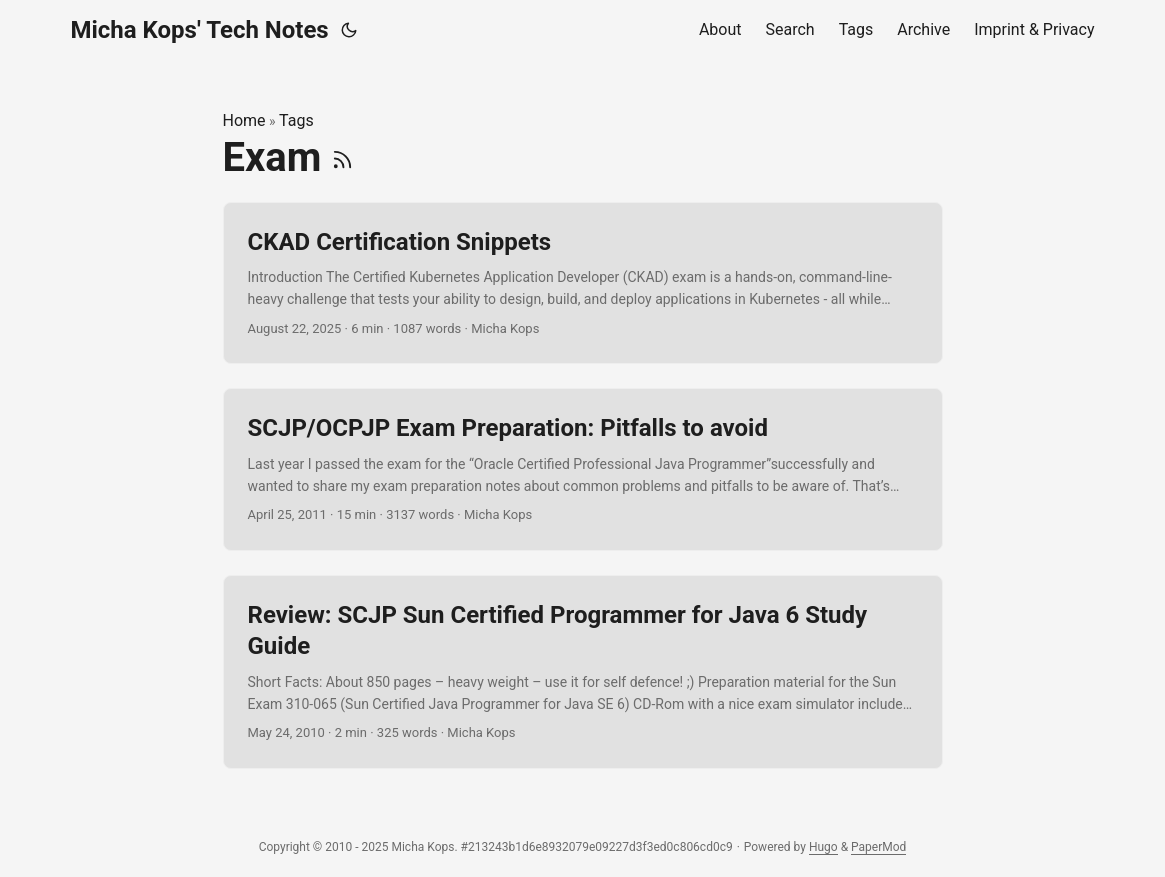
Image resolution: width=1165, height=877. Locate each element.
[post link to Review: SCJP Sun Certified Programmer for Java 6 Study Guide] (583, 672)
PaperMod (878, 847)
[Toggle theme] (349, 30)
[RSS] (342, 157)
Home (244, 120)
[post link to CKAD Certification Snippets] (583, 283)
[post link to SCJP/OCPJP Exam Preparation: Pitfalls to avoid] (583, 469)
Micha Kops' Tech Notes (200, 30)
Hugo (823, 847)
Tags (296, 120)
